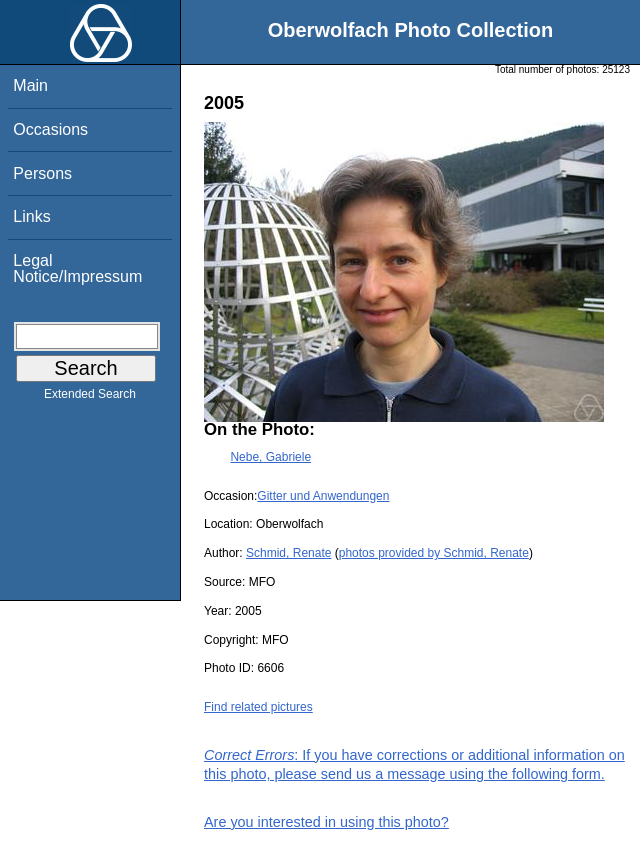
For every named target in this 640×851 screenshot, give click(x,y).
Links (31, 216)
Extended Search (90, 398)
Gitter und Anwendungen (323, 496)
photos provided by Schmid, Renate (434, 553)
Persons (42, 173)
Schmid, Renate (288, 553)
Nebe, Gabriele (270, 457)
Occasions (50, 129)
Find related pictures (258, 707)
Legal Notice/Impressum (77, 268)
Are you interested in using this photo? (326, 822)
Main (30, 85)
